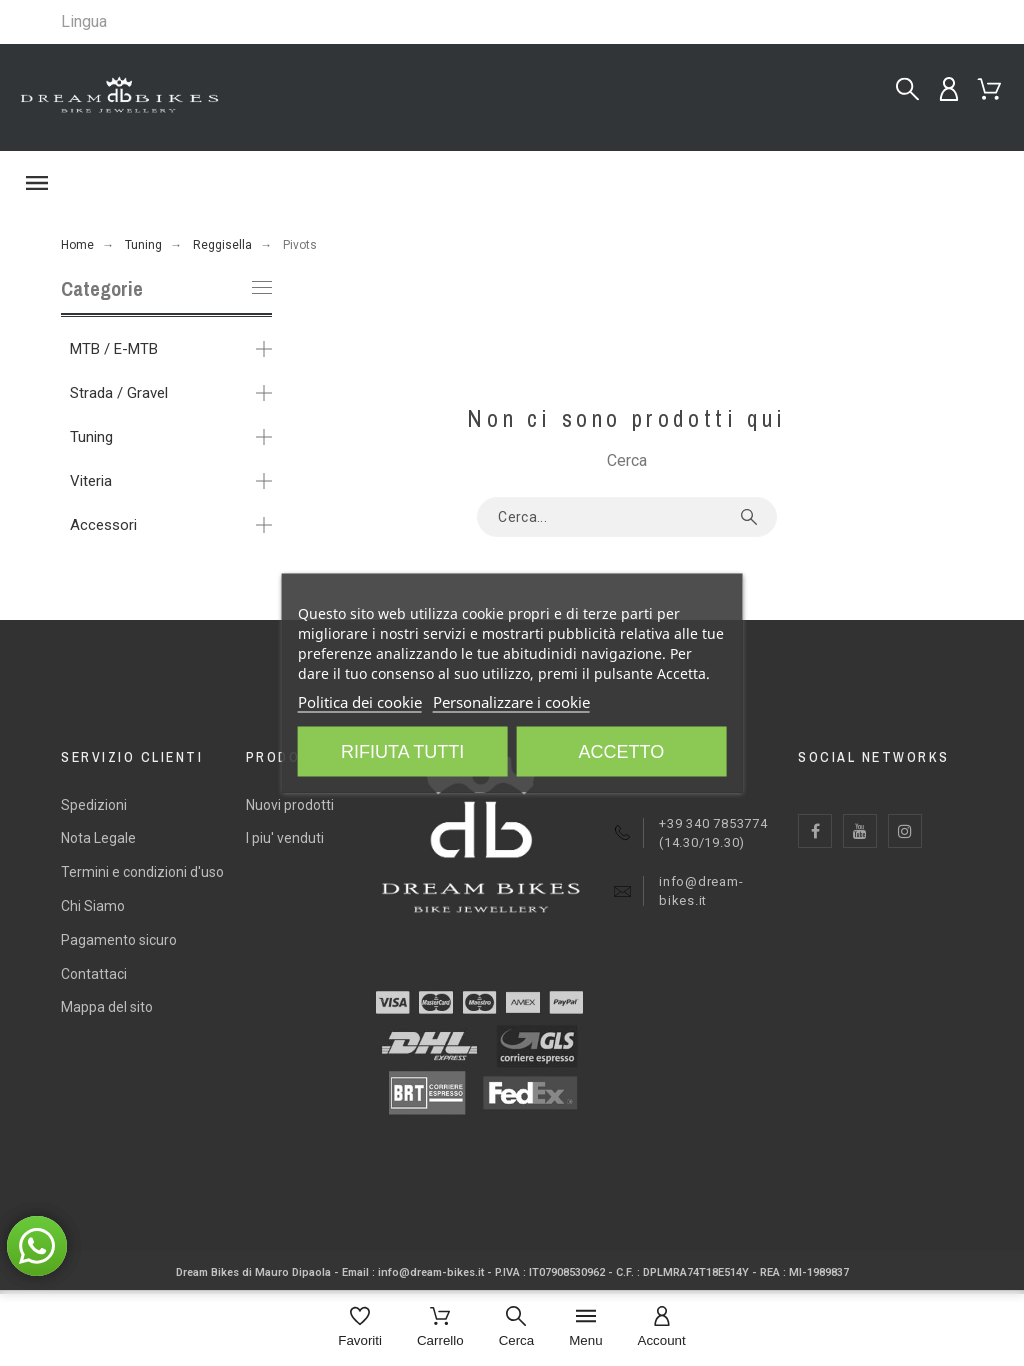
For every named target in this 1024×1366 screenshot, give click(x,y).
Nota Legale (98, 838)
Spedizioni (94, 805)
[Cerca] (517, 1328)
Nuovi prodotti (290, 805)
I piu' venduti (285, 838)
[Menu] (585, 1328)
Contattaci (94, 974)
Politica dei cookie (360, 702)
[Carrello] (440, 1328)
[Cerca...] (907, 89)
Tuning (91, 437)
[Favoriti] (360, 1328)
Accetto (621, 752)
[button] (512, 183)
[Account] (662, 1328)
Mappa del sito (107, 1007)
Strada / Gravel (119, 393)
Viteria (91, 481)
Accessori (103, 525)
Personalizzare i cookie (511, 702)
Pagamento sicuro (119, 940)
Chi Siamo (93, 906)
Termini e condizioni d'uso (142, 872)
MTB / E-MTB (114, 349)
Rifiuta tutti (402, 752)
